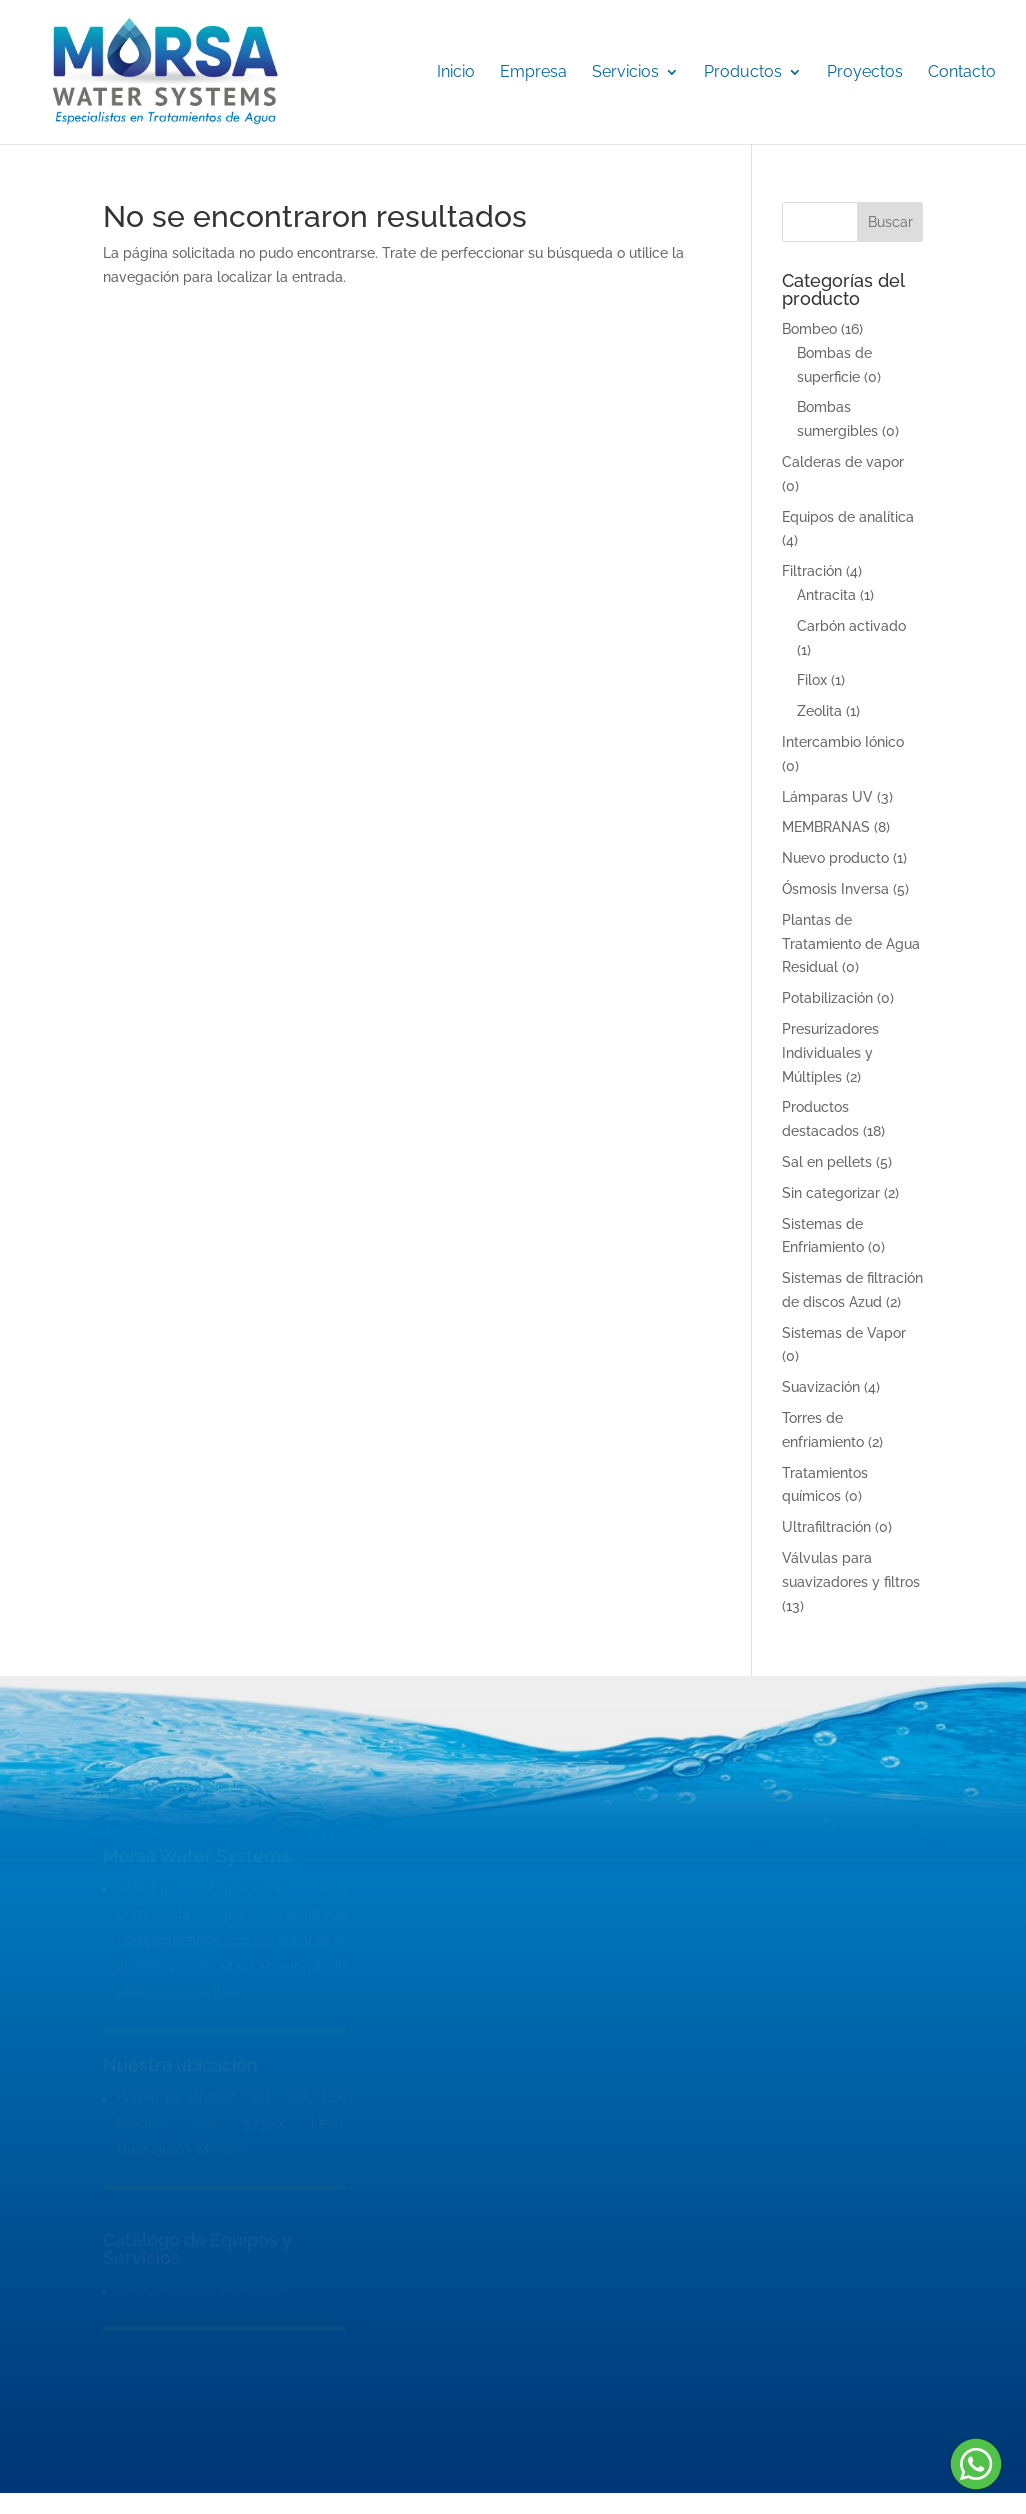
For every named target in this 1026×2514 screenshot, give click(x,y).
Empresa (533, 73)
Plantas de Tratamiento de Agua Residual (851, 944)
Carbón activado (851, 626)
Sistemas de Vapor (844, 1333)
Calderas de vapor (843, 462)
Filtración (812, 571)
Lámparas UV (827, 797)
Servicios (625, 73)
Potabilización (827, 998)
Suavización (821, 1387)
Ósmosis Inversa (835, 889)
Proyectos (865, 73)
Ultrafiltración (826, 1527)
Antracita (826, 595)
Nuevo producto (835, 858)
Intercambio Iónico (843, 742)
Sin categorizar (831, 1193)
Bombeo (809, 329)
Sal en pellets (827, 1162)
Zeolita (819, 711)
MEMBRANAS (826, 827)
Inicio (456, 73)
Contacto (962, 73)
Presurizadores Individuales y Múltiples (830, 1053)
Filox (812, 680)
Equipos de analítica (848, 517)
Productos (743, 73)
